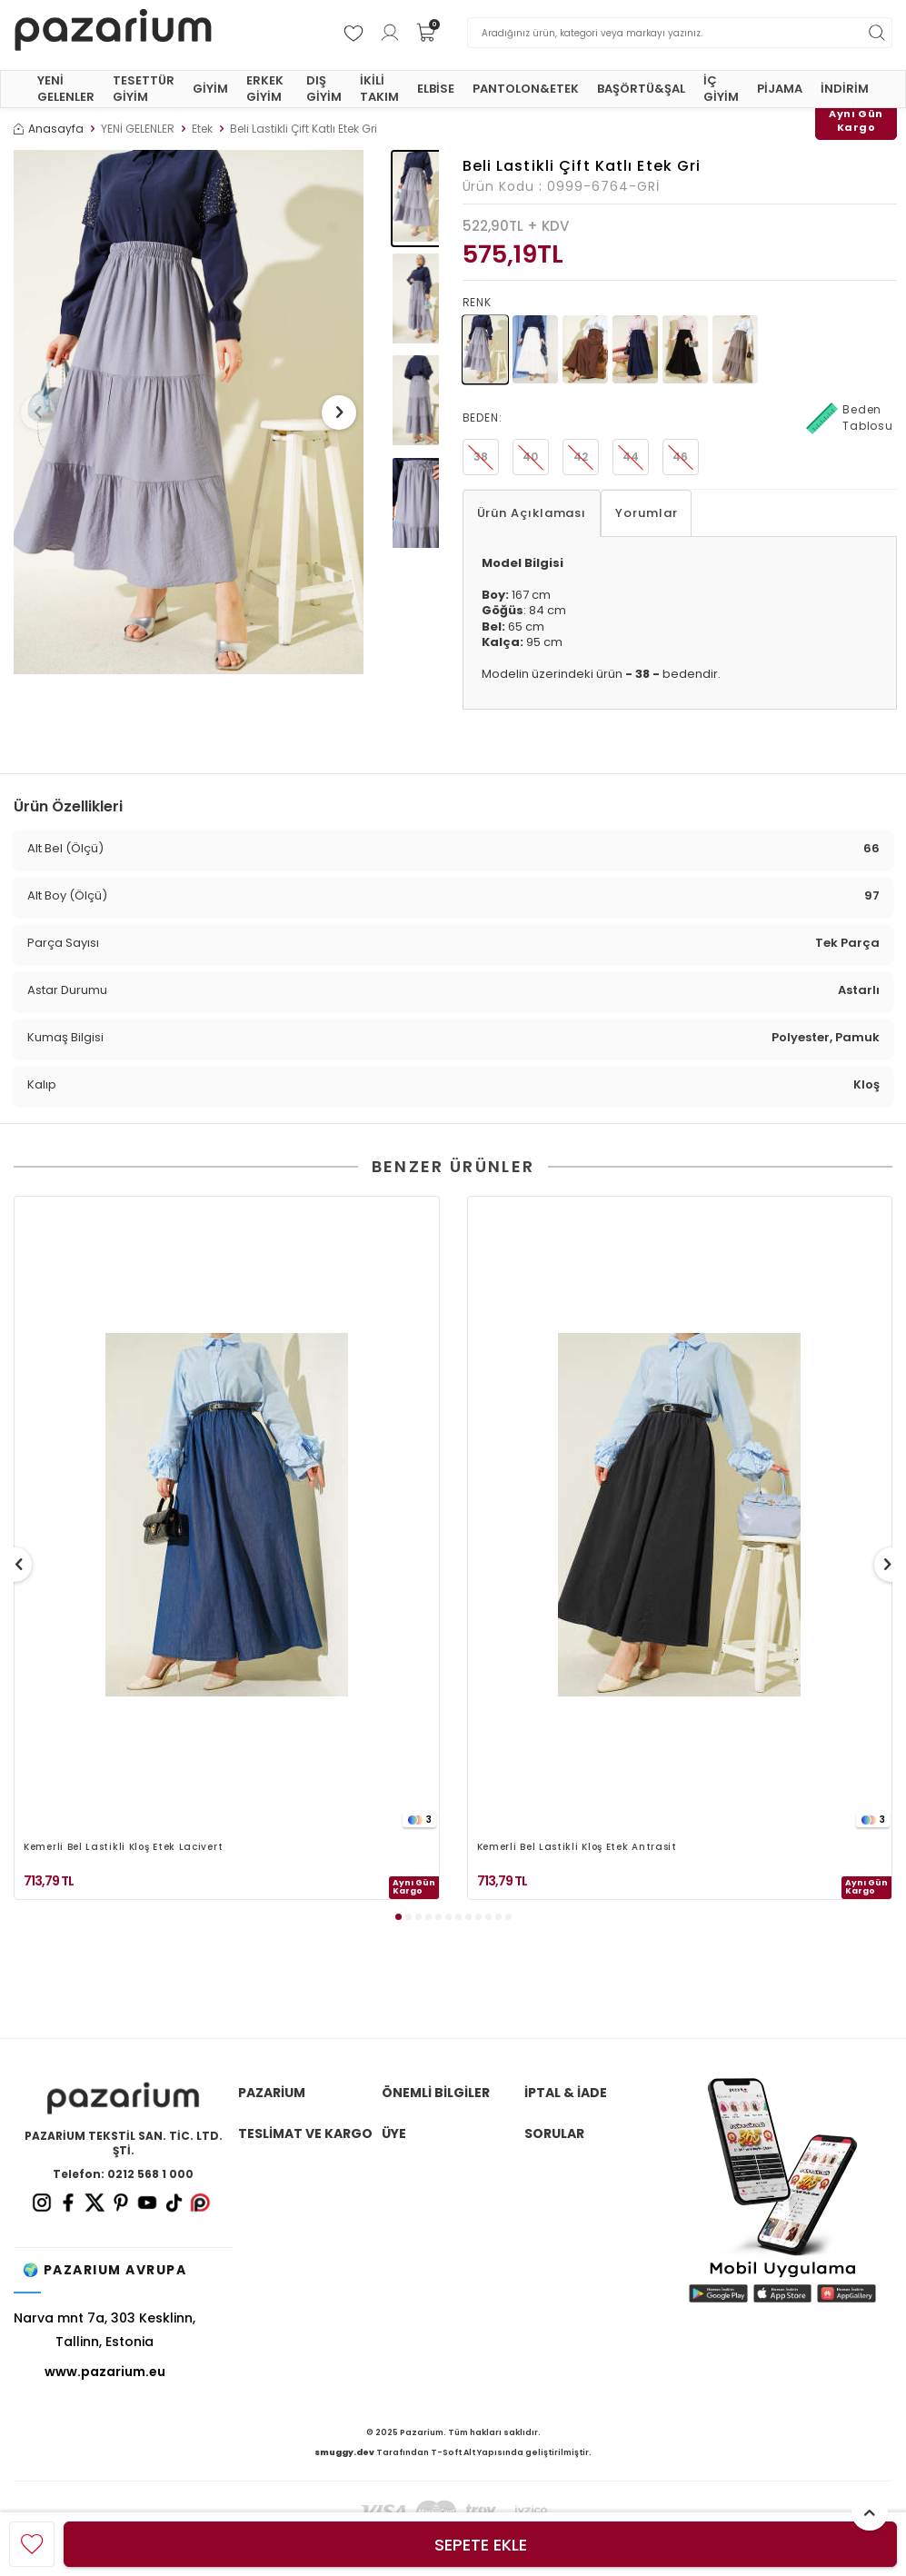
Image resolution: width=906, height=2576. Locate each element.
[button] (44, 412)
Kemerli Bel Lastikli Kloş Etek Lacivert (123, 1848)
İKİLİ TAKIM (379, 88)
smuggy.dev (344, 2452)
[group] (188, 412)
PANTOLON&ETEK (526, 88)
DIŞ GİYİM (324, 88)
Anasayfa (49, 129)
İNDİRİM (845, 88)
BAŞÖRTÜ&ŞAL (641, 88)
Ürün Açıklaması (532, 513)
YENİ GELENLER (66, 88)
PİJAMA (779, 88)
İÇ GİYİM (721, 88)
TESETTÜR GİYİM (143, 88)
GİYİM (210, 88)
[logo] (113, 32)
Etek (202, 129)
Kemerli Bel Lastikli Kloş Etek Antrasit (577, 1848)
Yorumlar (646, 513)
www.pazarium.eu (105, 2371)
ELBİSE (435, 88)
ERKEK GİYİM (265, 88)
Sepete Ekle (480, 2544)
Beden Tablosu (849, 418)
